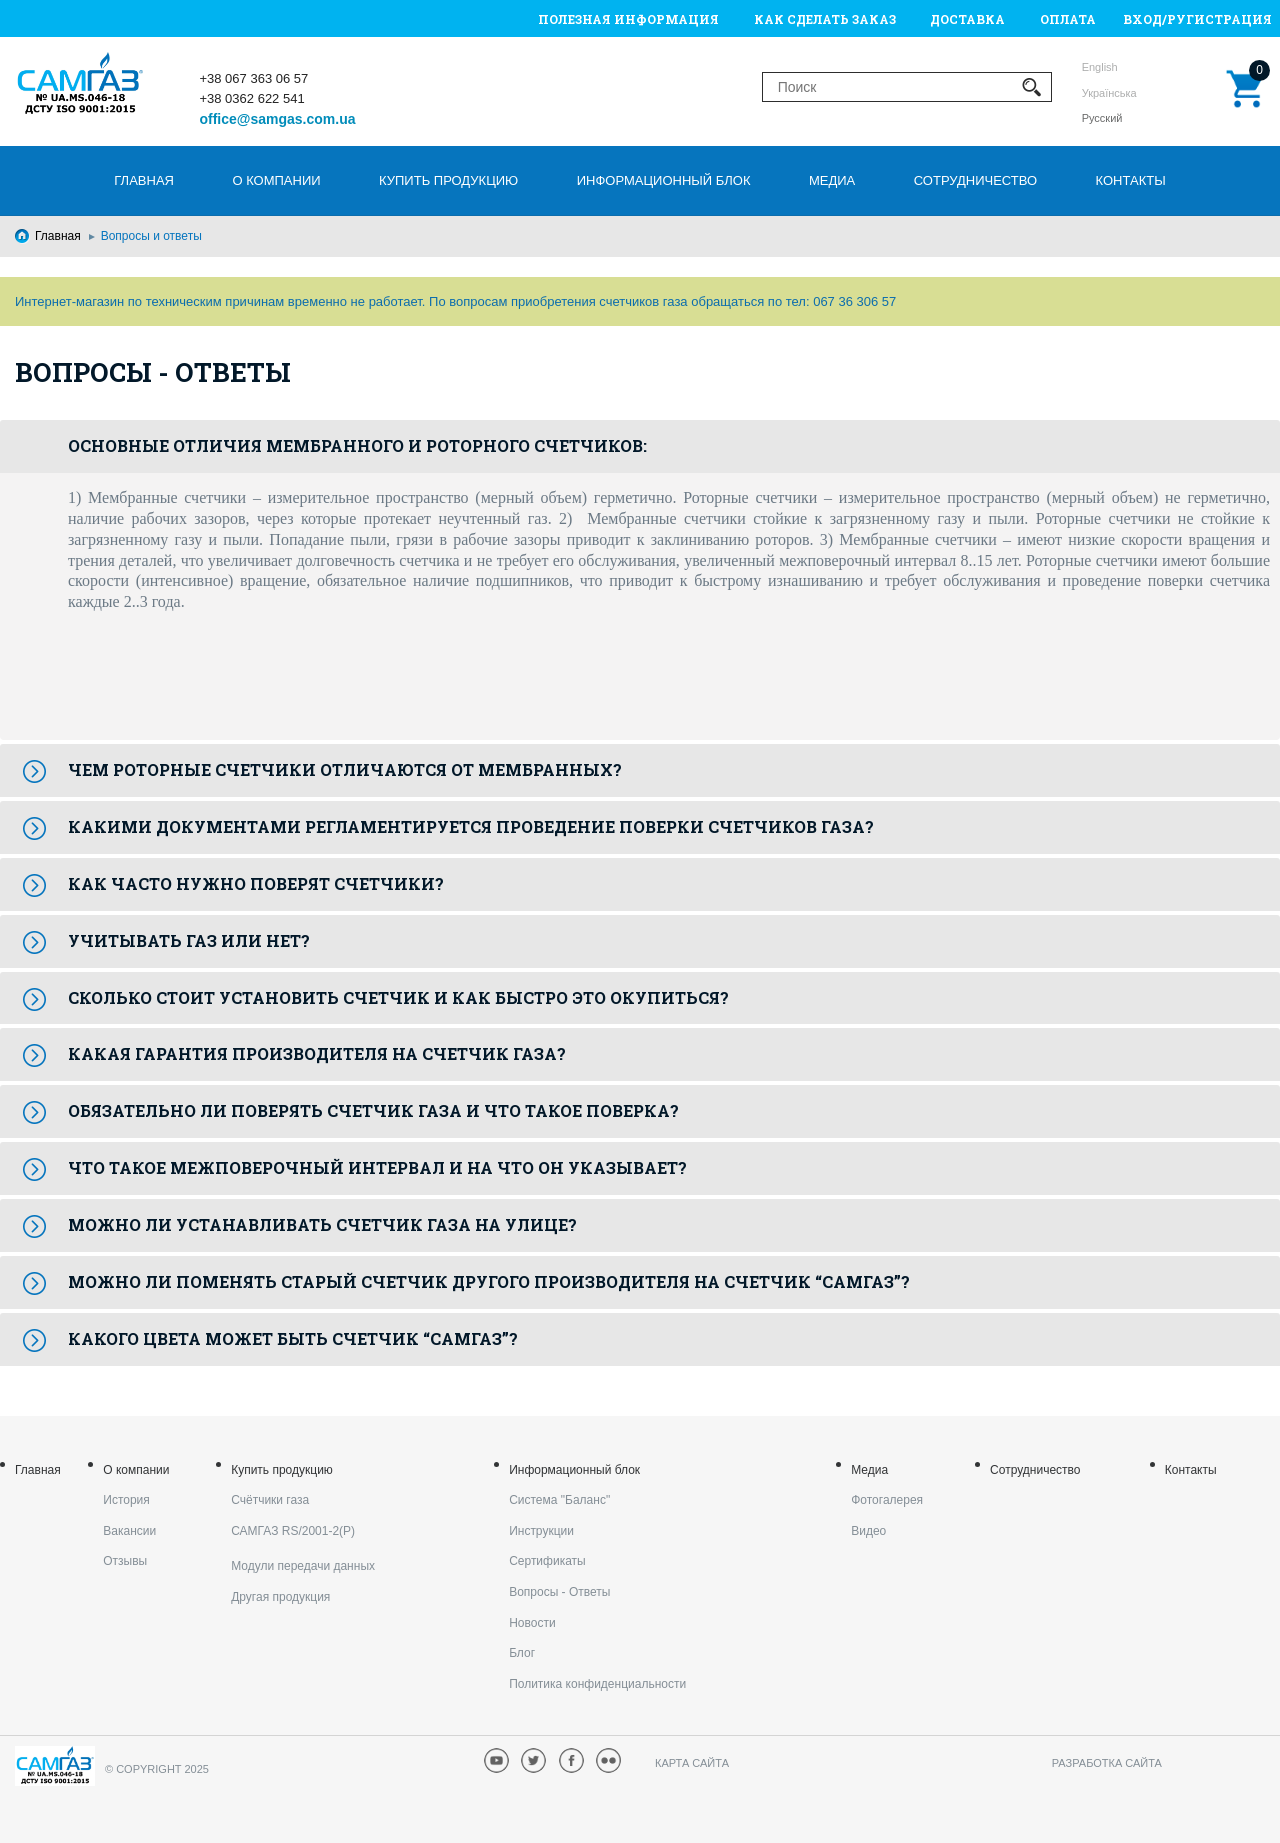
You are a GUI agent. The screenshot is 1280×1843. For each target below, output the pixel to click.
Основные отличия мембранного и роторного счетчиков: (357, 445)
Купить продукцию (448, 180)
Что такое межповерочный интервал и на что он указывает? (377, 1167)
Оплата (1068, 19)
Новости (532, 1623)
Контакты (1131, 180)
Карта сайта (692, 1763)
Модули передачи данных (303, 1566)
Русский (1102, 118)
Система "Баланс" (559, 1500)
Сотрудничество (975, 180)
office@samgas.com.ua (277, 119)
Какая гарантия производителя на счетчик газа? (317, 1053)
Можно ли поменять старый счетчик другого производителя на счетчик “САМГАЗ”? (489, 1281)
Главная (144, 180)
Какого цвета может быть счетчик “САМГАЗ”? (293, 1338)
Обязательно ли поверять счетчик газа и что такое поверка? (373, 1110)
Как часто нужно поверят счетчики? (256, 883)
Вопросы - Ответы (559, 1592)
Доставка (967, 19)
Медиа (832, 180)
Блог (522, 1653)
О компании (276, 180)
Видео (868, 1531)
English (1100, 67)
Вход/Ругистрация (1197, 19)
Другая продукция (280, 1597)
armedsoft (1215, 1763)
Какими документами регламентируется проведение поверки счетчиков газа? (471, 826)
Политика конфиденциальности (597, 1684)
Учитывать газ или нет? (189, 940)
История (126, 1500)
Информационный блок (664, 180)
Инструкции (541, 1531)
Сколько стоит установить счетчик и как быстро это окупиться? (398, 997)
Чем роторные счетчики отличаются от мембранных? (345, 769)
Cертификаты (547, 1561)
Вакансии (129, 1531)
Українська (1109, 93)
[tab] (640, 446)
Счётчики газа (270, 1500)
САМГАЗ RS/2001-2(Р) (293, 1531)
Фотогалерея (887, 1500)
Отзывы (125, 1561)
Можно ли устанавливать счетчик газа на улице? (322, 1224)
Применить (1032, 87)
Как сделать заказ (825, 19)
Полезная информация (628, 19)
